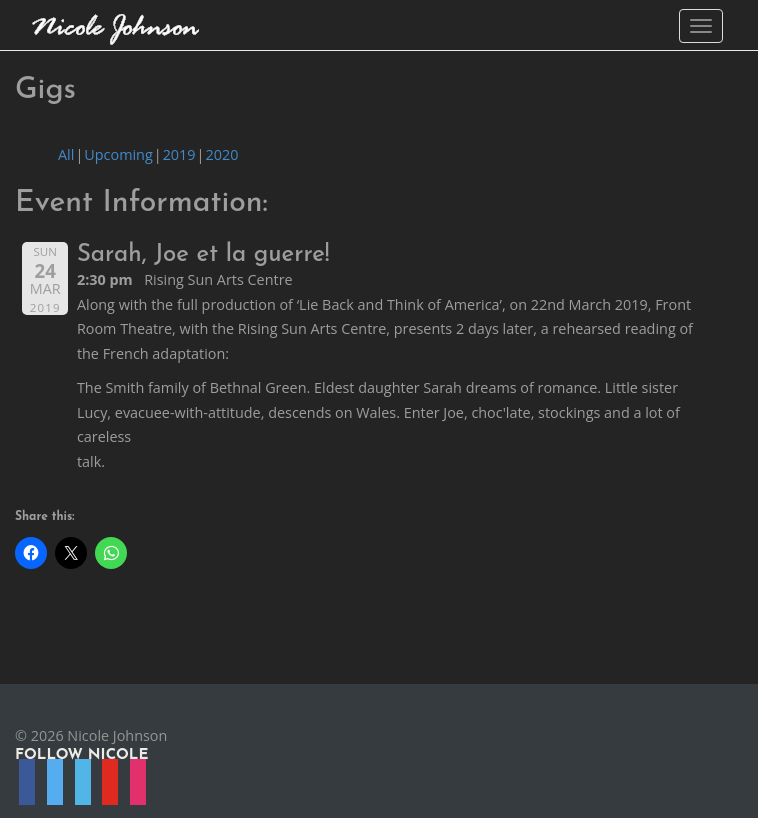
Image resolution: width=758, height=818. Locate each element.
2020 (221, 154)
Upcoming (118, 154)
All (66, 154)
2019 (179, 154)
